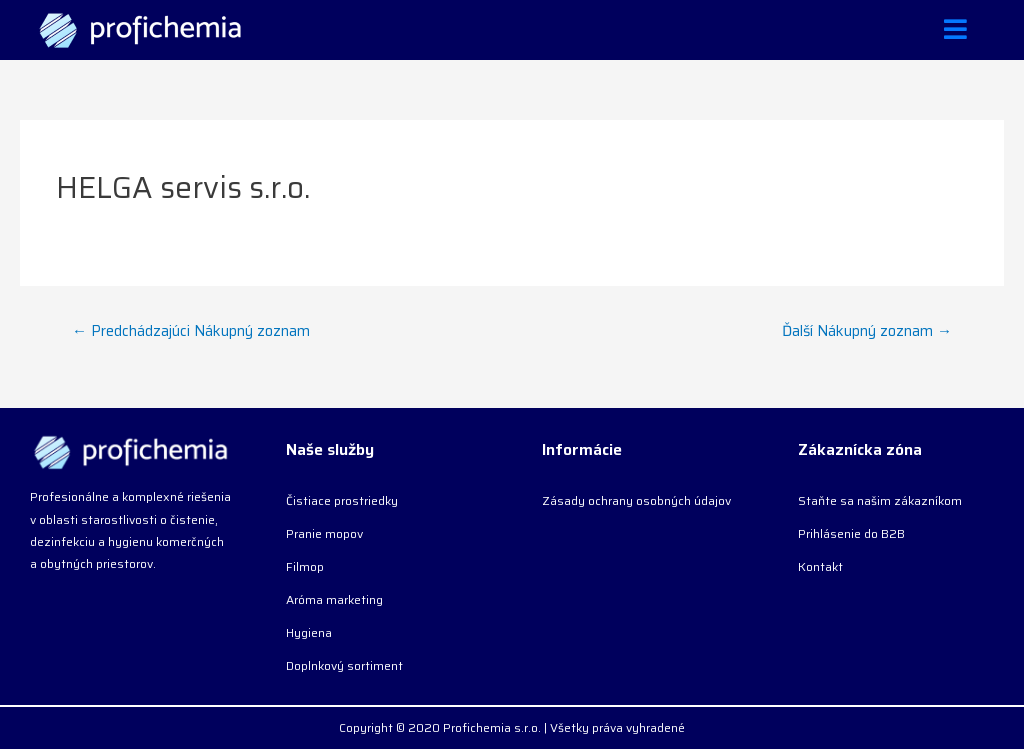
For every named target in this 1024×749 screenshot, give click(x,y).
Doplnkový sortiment (344, 665)
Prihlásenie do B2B (851, 533)
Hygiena (309, 632)
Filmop (305, 566)
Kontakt (820, 566)
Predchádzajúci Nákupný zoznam (191, 331)
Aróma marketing (334, 599)
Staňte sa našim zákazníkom (880, 500)
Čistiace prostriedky (342, 500)
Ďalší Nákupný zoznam (867, 331)
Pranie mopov (324, 533)
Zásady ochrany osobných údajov (636, 500)
